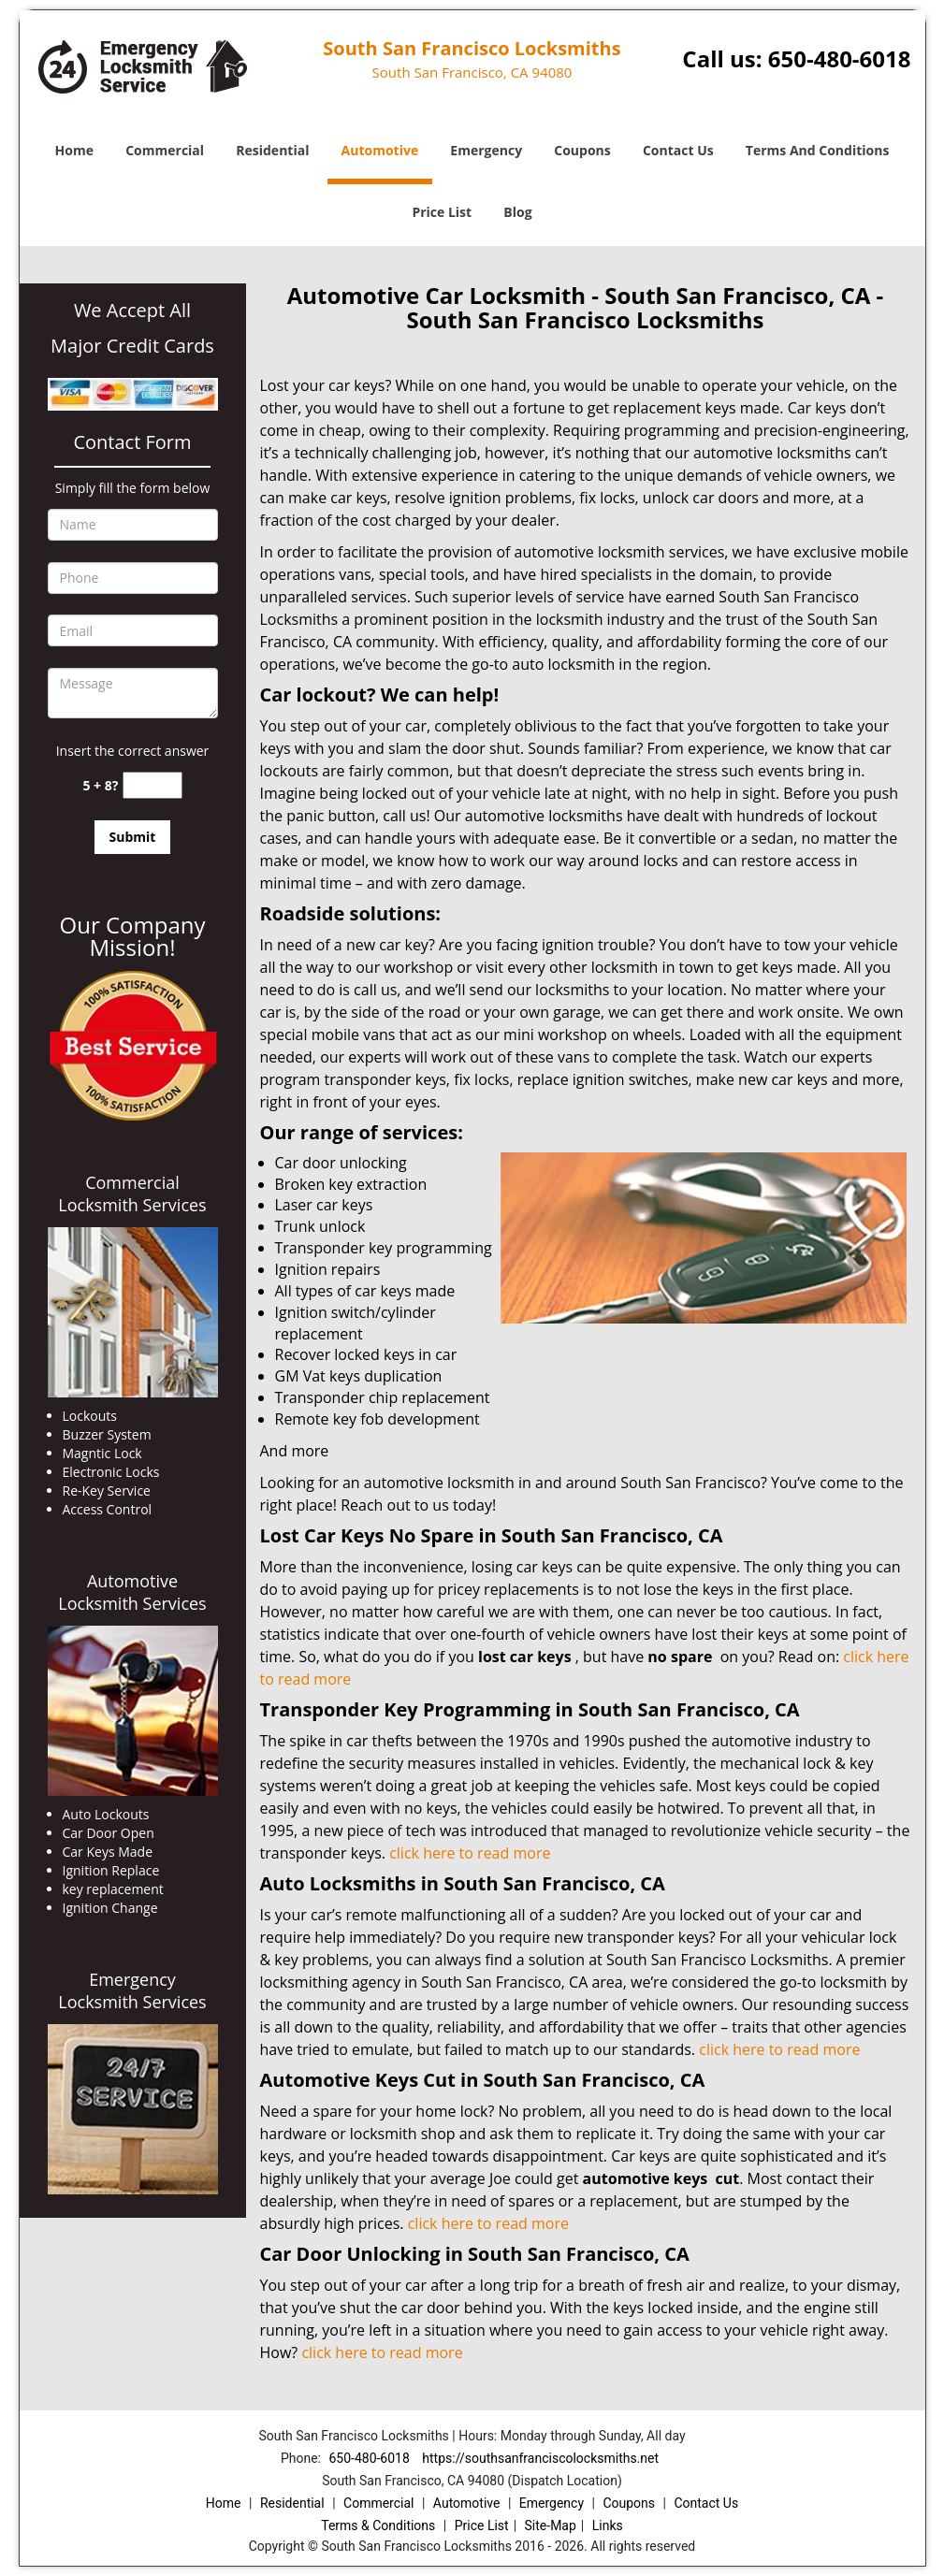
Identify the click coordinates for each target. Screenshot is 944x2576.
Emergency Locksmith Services (132, 1990)
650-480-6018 (839, 58)
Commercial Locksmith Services (132, 1193)
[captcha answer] (152, 785)
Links (607, 2525)
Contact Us (678, 150)
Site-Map (550, 2525)
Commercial (164, 150)
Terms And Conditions (818, 150)
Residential (272, 150)
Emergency (486, 150)
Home (74, 150)
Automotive (380, 150)
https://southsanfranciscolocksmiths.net (540, 2458)
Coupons (582, 150)
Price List (442, 212)
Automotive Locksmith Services (132, 1592)
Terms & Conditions (378, 2525)
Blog (517, 212)
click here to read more (469, 1853)
